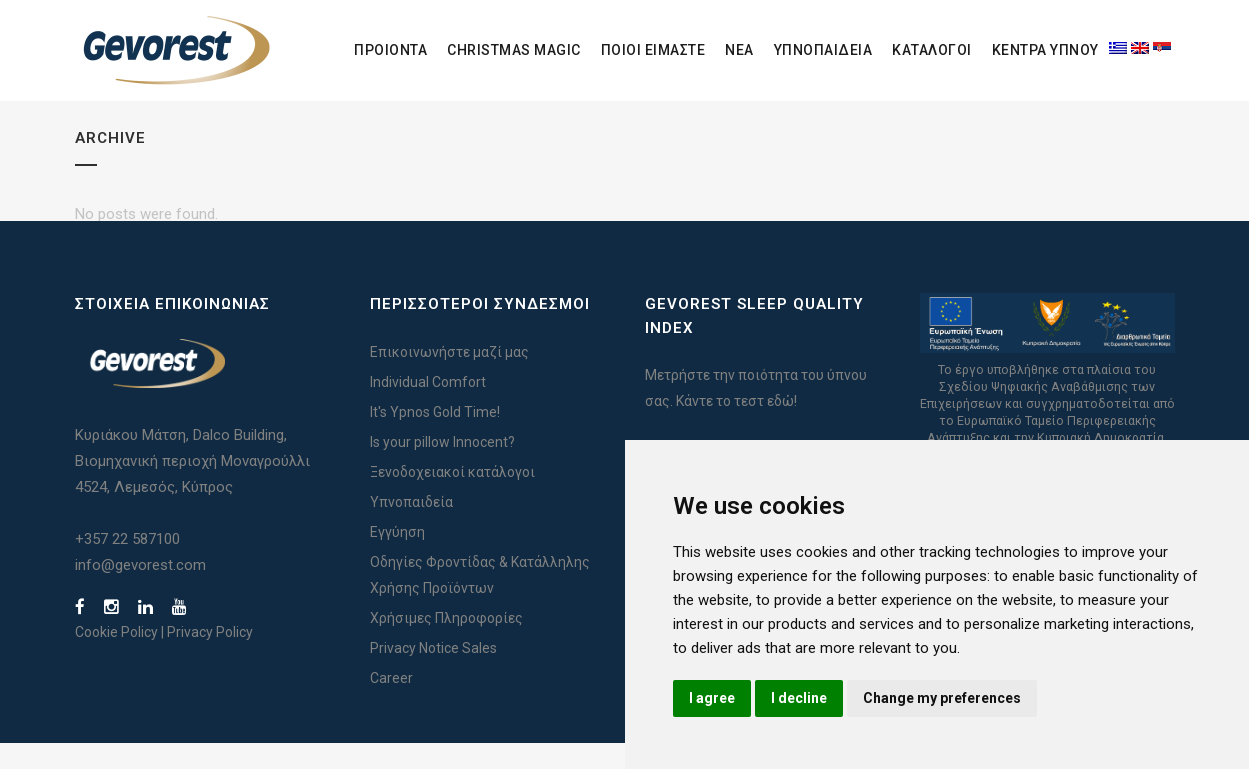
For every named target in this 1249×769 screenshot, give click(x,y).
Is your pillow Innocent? (442, 468)
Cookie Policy (116, 658)
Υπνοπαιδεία (411, 528)
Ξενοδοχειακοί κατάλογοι (452, 498)
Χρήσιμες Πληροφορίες (446, 644)
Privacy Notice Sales (433, 674)
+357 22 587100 (127, 565)
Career (391, 704)
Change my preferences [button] (942, 698)
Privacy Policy (210, 658)
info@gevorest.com (140, 591)
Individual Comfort (428, 408)
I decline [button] (799, 698)
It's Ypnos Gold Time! (435, 438)
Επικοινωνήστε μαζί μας (449, 378)
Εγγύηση (397, 558)
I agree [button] (712, 698)
